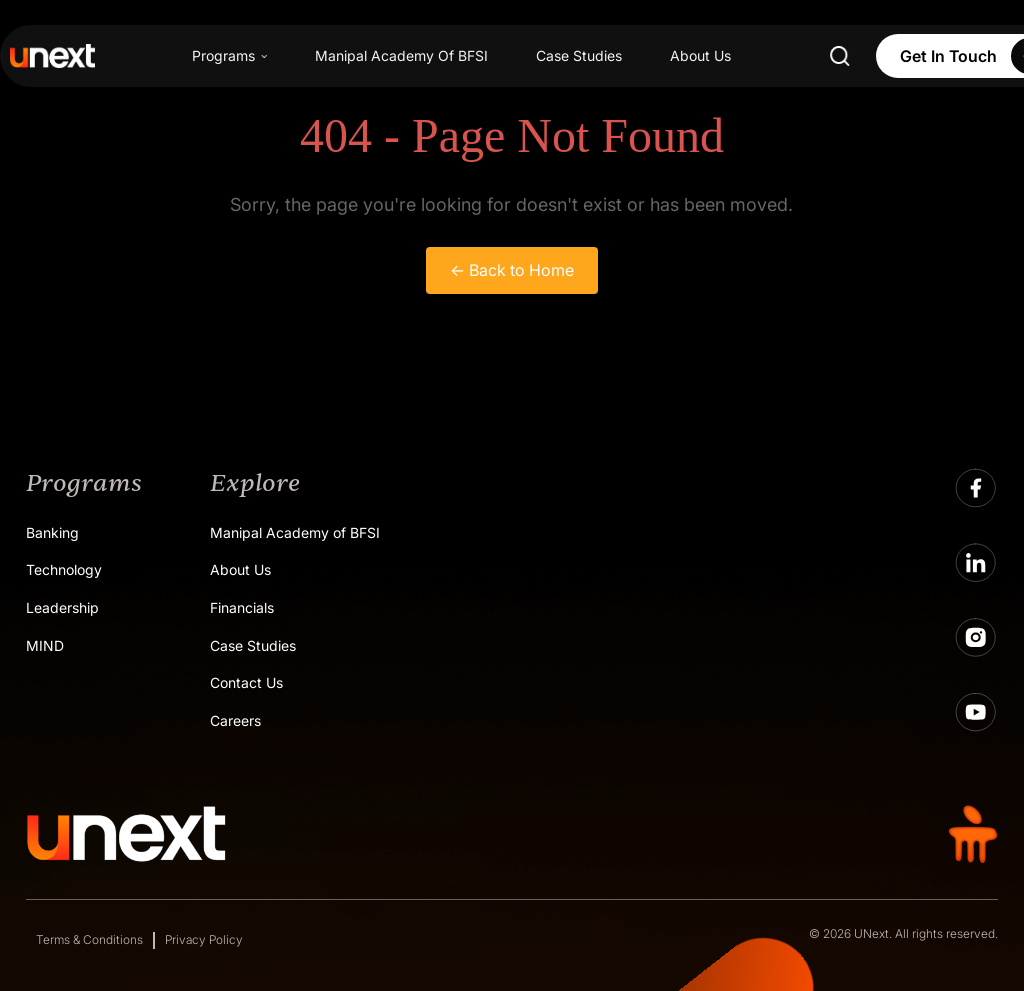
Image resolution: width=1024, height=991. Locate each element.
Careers (235, 720)
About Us (700, 55)
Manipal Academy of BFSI (295, 532)
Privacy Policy (204, 939)
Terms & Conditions (89, 939)
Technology (64, 569)
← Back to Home (512, 270)
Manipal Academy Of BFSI (401, 55)
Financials (242, 607)
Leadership (62, 607)
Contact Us (246, 682)
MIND (45, 645)
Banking (52, 532)
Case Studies (579, 55)
